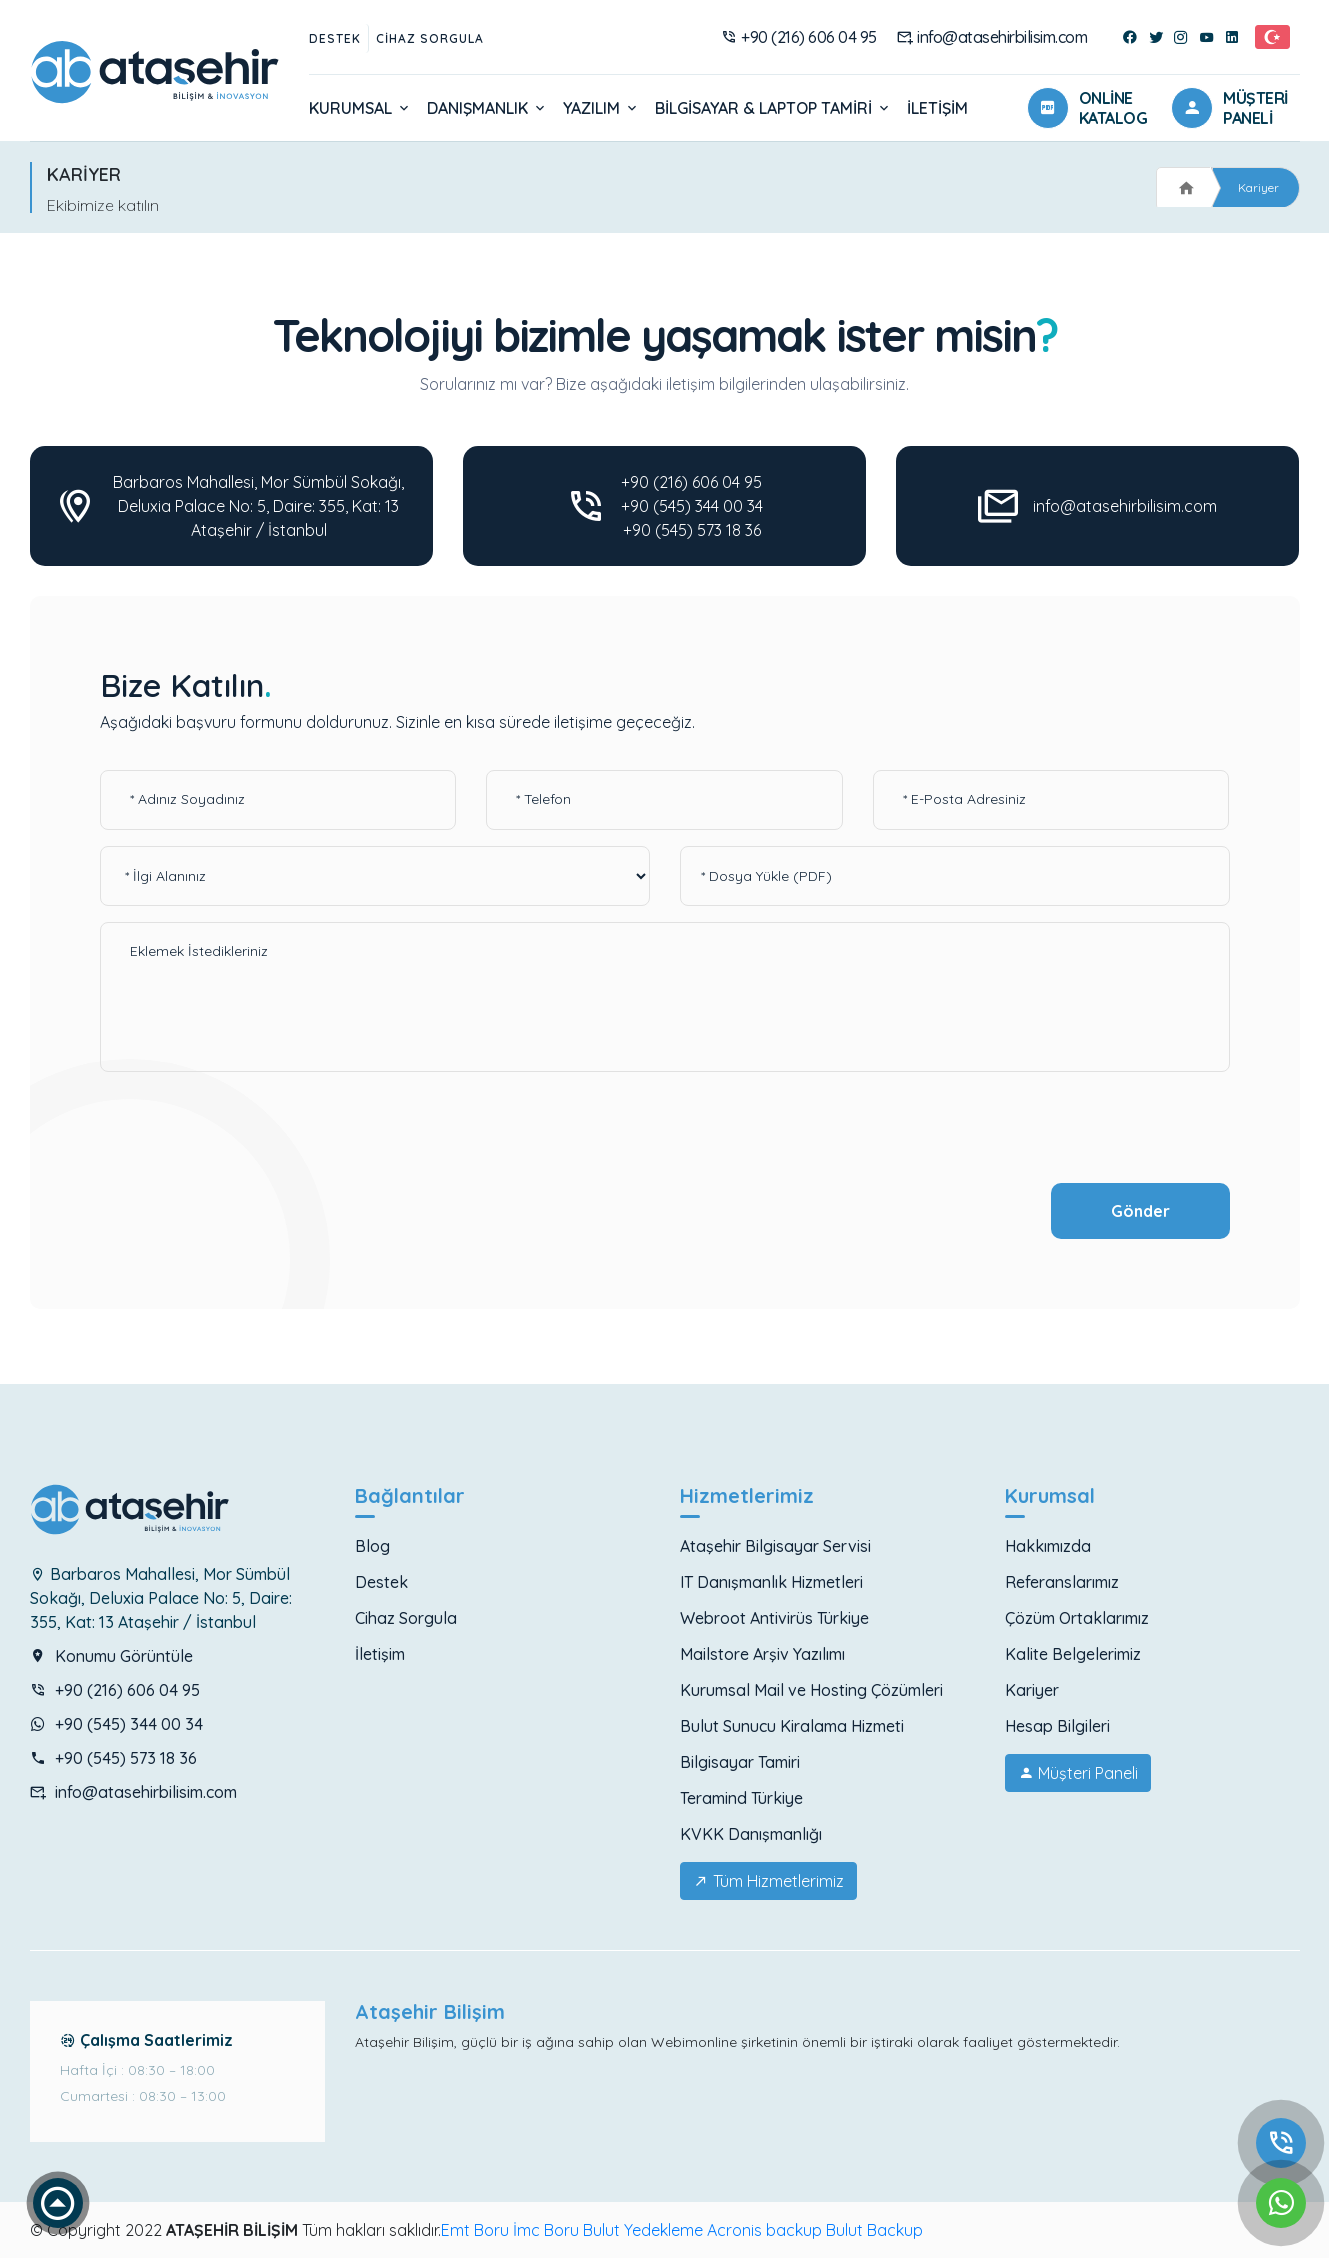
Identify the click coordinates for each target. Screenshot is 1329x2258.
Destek (335, 38)
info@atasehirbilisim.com (992, 37)
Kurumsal (360, 108)
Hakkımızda (1048, 1546)
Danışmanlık (487, 108)
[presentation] (252, 1129)
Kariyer (1258, 187)
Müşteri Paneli (1078, 1773)
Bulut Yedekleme (643, 2230)
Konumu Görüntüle (111, 1656)
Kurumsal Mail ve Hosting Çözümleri (811, 1690)
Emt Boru (475, 2230)
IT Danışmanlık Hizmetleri (771, 1582)
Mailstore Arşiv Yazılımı (762, 1654)
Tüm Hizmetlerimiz (768, 1881)
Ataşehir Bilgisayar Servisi (775, 1546)
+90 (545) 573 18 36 (692, 530)
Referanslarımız (1062, 1582)
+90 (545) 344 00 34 (692, 506)
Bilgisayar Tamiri (740, 1762)
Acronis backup (764, 2230)
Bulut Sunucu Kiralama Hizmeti (792, 1726)
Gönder (1140, 1211)
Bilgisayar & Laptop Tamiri (773, 108)
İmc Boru (546, 2230)
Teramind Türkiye (741, 1798)
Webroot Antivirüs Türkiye (774, 1618)
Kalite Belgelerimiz (1073, 1654)
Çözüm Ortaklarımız (1077, 1618)
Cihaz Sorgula (430, 38)
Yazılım (601, 108)
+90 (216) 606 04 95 (799, 37)
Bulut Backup (874, 2230)
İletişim (937, 108)
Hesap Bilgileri (1057, 1726)
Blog (372, 1546)
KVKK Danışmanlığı (751, 1834)
